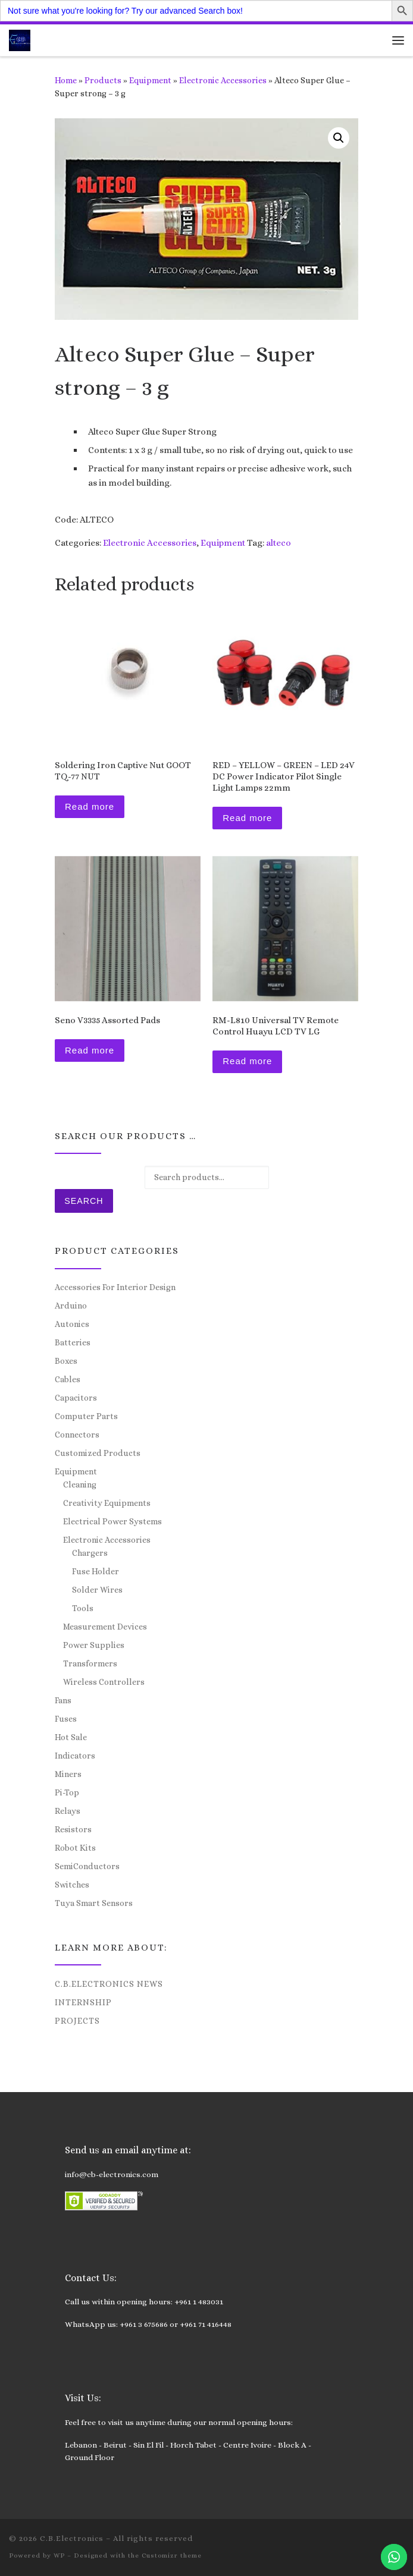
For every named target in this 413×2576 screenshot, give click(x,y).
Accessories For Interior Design (115, 1287)
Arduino (71, 1305)
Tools (82, 1608)
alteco (278, 542)
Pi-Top (67, 1792)
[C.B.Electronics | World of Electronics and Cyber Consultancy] (19, 39)
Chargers (90, 1553)
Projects (77, 2020)
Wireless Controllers (104, 1682)
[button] (338, 138)
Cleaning (79, 1484)
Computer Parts (86, 1416)
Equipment (150, 80)
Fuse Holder (95, 1571)
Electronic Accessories (223, 80)
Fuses (66, 1718)
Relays (67, 1811)
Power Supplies (93, 1645)
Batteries (72, 1342)
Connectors (77, 1434)
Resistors (73, 1829)
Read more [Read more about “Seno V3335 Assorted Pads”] (89, 1050)
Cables (67, 1379)
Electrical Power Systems (112, 1521)
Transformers (90, 1663)
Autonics (72, 1324)
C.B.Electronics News (109, 1984)
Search (83, 1201)
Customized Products (97, 1453)
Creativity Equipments (107, 1503)
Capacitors (76, 1397)
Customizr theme (172, 2555)
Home (66, 80)
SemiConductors (87, 1866)
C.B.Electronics (72, 2538)
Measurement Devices (105, 1626)
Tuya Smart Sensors (94, 1903)
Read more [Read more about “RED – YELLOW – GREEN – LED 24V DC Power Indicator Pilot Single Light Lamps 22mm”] (247, 818)
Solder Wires (97, 1589)
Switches (72, 1884)
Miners (68, 1774)
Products (103, 80)
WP (59, 2555)
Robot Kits (75, 1847)
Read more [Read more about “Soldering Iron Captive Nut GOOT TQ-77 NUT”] (89, 806)
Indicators (75, 1755)
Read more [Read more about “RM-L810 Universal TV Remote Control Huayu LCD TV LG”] (247, 1061)
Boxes (66, 1361)
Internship (83, 2002)
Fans (63, 1700)
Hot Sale (71, 1737)
